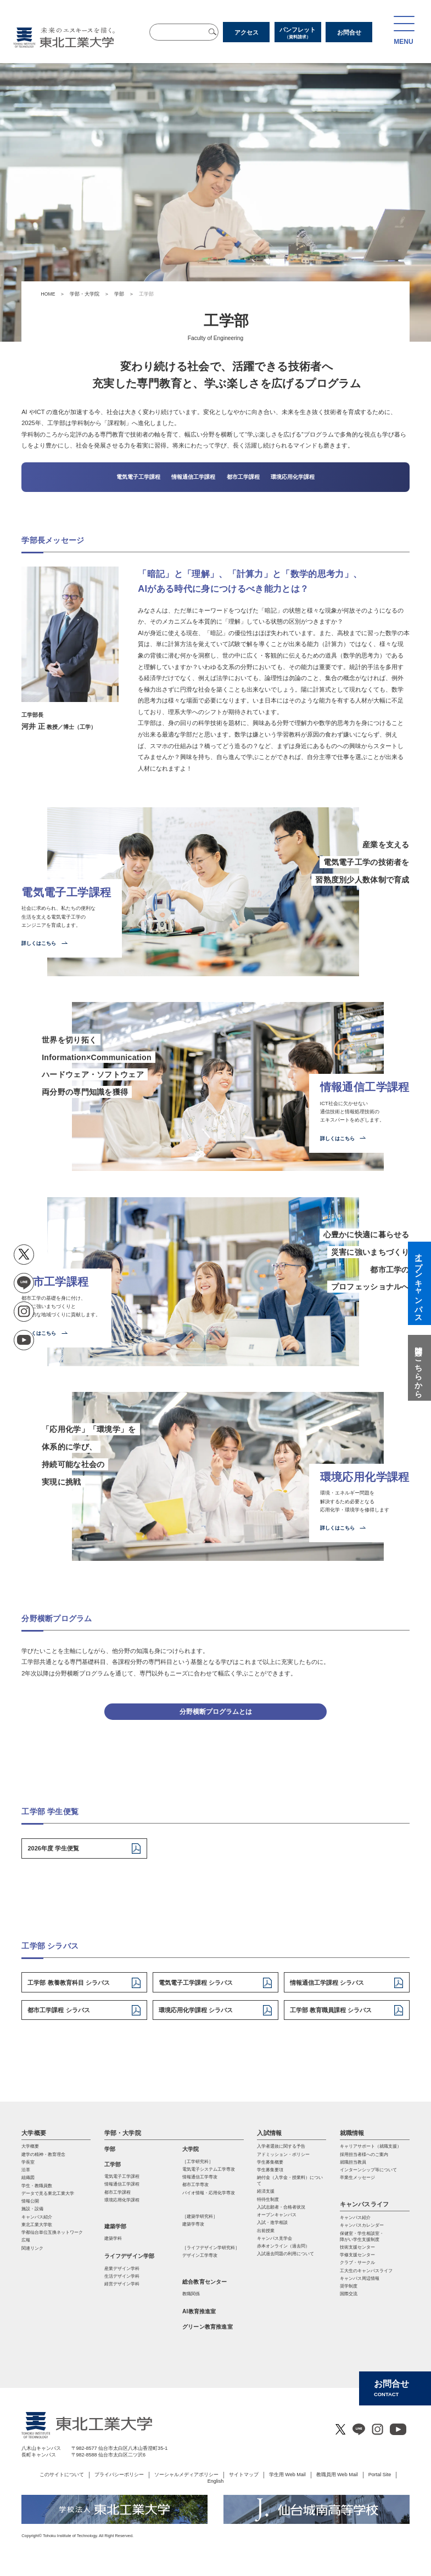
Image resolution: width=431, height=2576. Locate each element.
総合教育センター (204, 2282)
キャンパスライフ (364, 2204)
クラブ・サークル (357, 2262)
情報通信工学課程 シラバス (327, 1982)
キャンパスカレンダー (362, 2225)
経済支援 (266, 2191)
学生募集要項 (270, 2169)
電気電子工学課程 (121, 2176)
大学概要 (33, 2133)
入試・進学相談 (272, 2222)
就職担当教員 (353, 2162)
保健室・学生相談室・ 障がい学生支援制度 (362, 2236)
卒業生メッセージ (357, 2177)
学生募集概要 (270, 2162)
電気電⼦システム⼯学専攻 (208, 2169)
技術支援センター (357, 2247)
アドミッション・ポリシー (283, 2154)
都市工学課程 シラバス (58, 2010)
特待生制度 (268, 2199)
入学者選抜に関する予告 (281, 2146)
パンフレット (298, 33)
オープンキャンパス (276, 2214)
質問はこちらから (418, 1367)
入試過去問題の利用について (285, 2253)
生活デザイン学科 (121, 2276)
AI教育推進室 (199, 2311)
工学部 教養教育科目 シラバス (68, 1982)
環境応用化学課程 (121, 2200)
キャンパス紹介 (355, 2217)
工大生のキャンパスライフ (366, 2270)
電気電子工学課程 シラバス (196, 1982)
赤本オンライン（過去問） (283, 2246)
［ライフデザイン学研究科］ (210, 2247)
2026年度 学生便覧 (53, 1848)
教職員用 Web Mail (337, 2474)
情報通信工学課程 (121, 2184)
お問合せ (349, 32)
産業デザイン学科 (121, 2268)
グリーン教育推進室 (207, 2327)
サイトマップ (244, 2474)
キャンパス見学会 (274, 2238)
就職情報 (352, 2133)
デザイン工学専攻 (199, 2255)
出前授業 (266, 2230)
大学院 (190, 2149)
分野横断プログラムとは (216, 1712)
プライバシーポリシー (119, 2474)
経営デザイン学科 (121, 2283)
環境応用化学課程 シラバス (196, 2010)
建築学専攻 (193, 2224)
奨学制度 (348, 2286)
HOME (48, 294)
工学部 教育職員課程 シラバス (331, 2010)
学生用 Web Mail (287, 2474)
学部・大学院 (84, 294)
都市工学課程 (117, 2192)
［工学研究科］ (197, 2161)
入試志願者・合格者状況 (281, 2207)
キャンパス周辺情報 (359, 2278)
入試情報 (269, 2133)
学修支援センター (357, 2254)
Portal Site (379, 2474)
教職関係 (191, 2293)
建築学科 (113, 2238)
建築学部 (115, 2226)
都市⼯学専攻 (195, 2184)
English (216, 2481)
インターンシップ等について (368, 2169)
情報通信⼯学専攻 (199, 2177)
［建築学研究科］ (199, 2216)
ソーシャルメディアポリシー (186, 2474)
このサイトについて (62, 2474)
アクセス (246, 32)
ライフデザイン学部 (129, 2256)
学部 (119, 294)
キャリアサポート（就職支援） (370, 2146)
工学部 (112, 2164)
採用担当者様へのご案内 (364, 2154)
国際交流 (348, 2293)
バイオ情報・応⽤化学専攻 (208, 2192)
